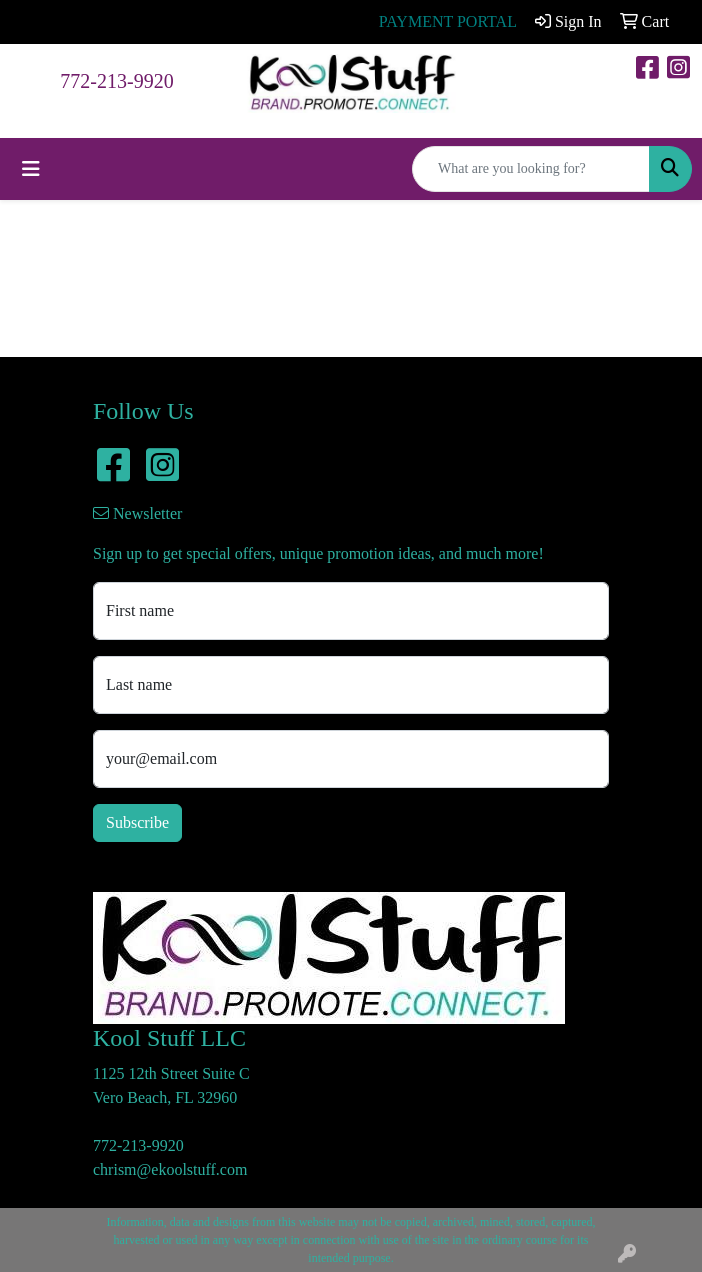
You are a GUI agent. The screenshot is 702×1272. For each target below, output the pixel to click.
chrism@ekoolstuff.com (170, 1169)
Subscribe (137, 822)
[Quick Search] (531, 169)
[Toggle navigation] (31, 169)
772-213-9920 (116, 81)
